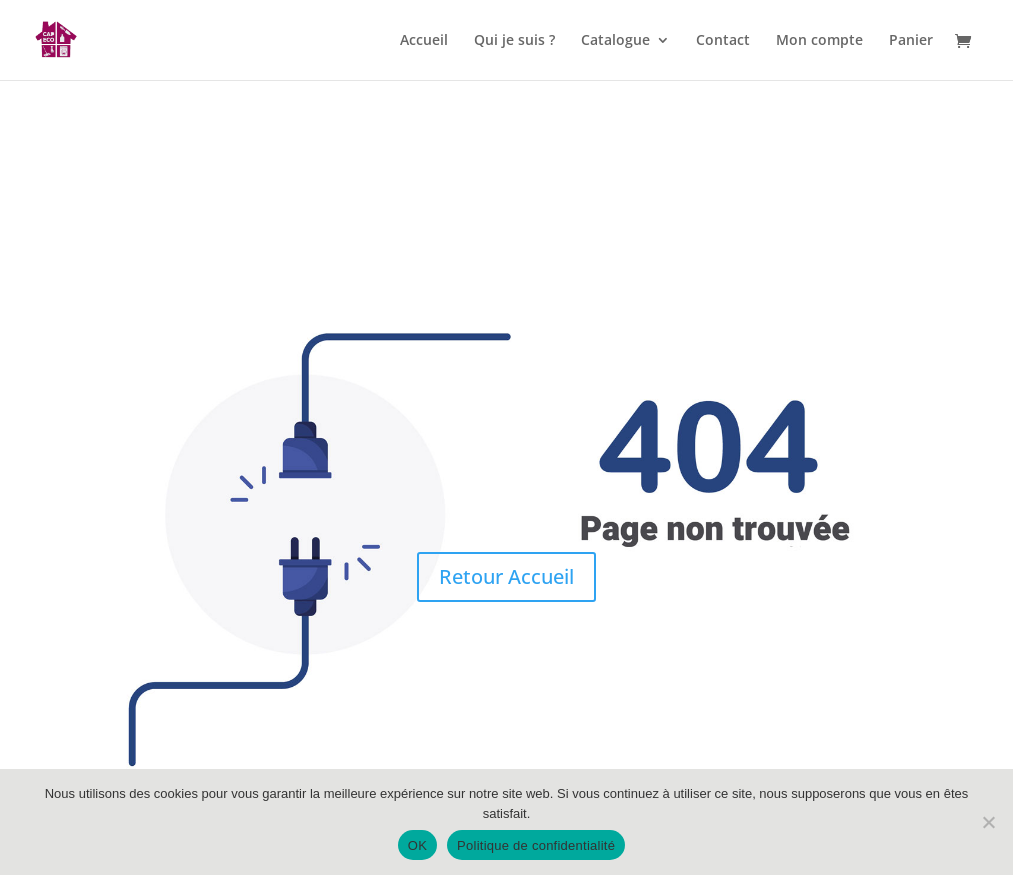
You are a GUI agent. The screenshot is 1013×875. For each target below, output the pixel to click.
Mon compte (819, 41)
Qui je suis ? (514, 41)
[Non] (988, 822)
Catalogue (615, 41)
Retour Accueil (506, 576)
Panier (911, 41)
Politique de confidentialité (536, 845)
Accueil (424, 41)
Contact (723, 41)
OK (417, 845)
